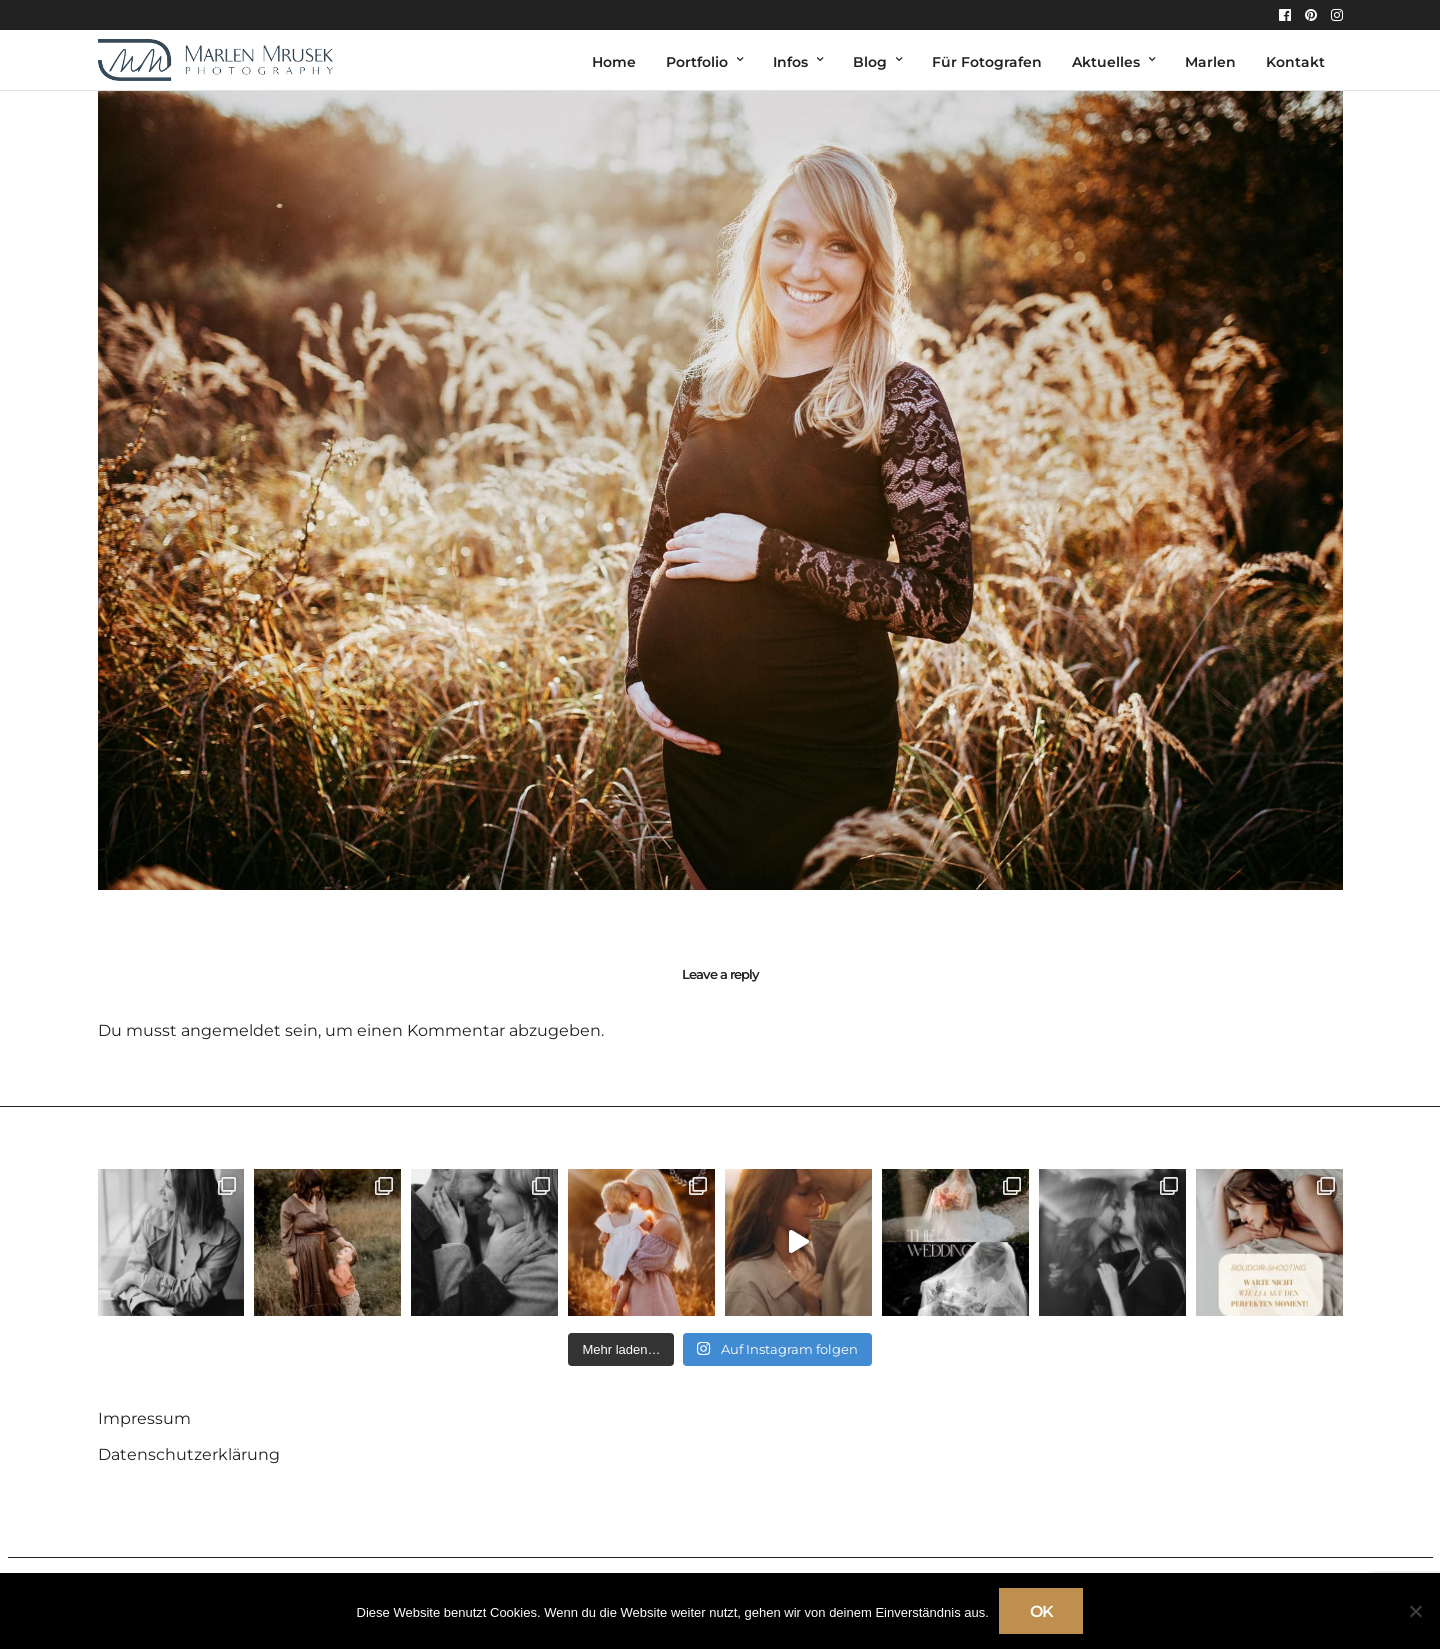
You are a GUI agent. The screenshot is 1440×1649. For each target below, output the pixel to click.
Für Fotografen (987, 62)
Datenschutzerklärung (189, 1454)
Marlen (1210, 62)
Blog (870, 62)
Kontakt (1295, 62)
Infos (790, 62)
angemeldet (231, 1030)
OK (1041, 1611)
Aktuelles (1106, 62)
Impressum (144, 1418)
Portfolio (697, 62)
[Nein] (1415, 1611)
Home (614, 62)
